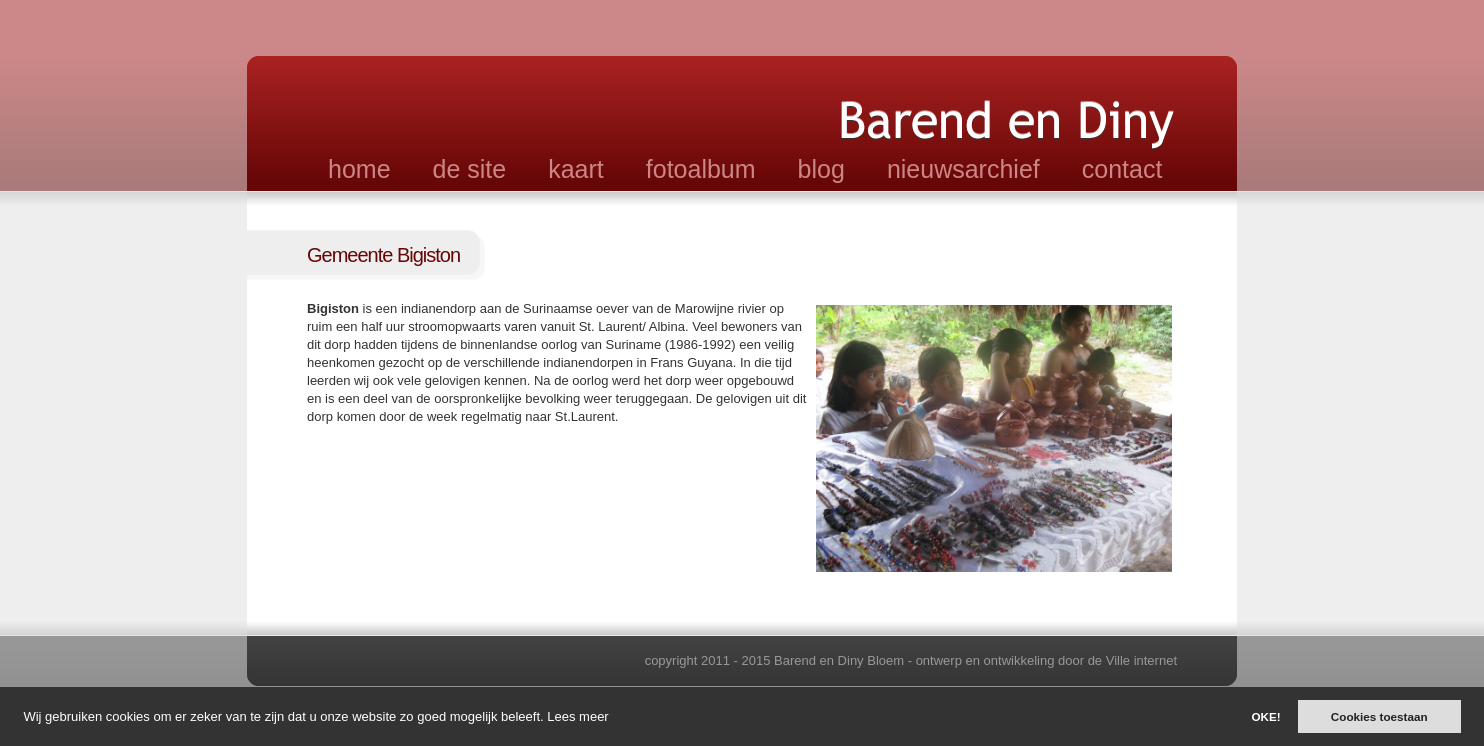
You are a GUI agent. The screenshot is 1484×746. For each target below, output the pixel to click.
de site (470, 169)
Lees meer (577, 716)
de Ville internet (1132, 660)
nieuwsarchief (963, 169)
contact (1122, 169)
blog (821, 169)
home (359, 169)
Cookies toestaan (1379, 716)
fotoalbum (701, 169)
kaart (576, 169)
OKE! (1265, 716)
